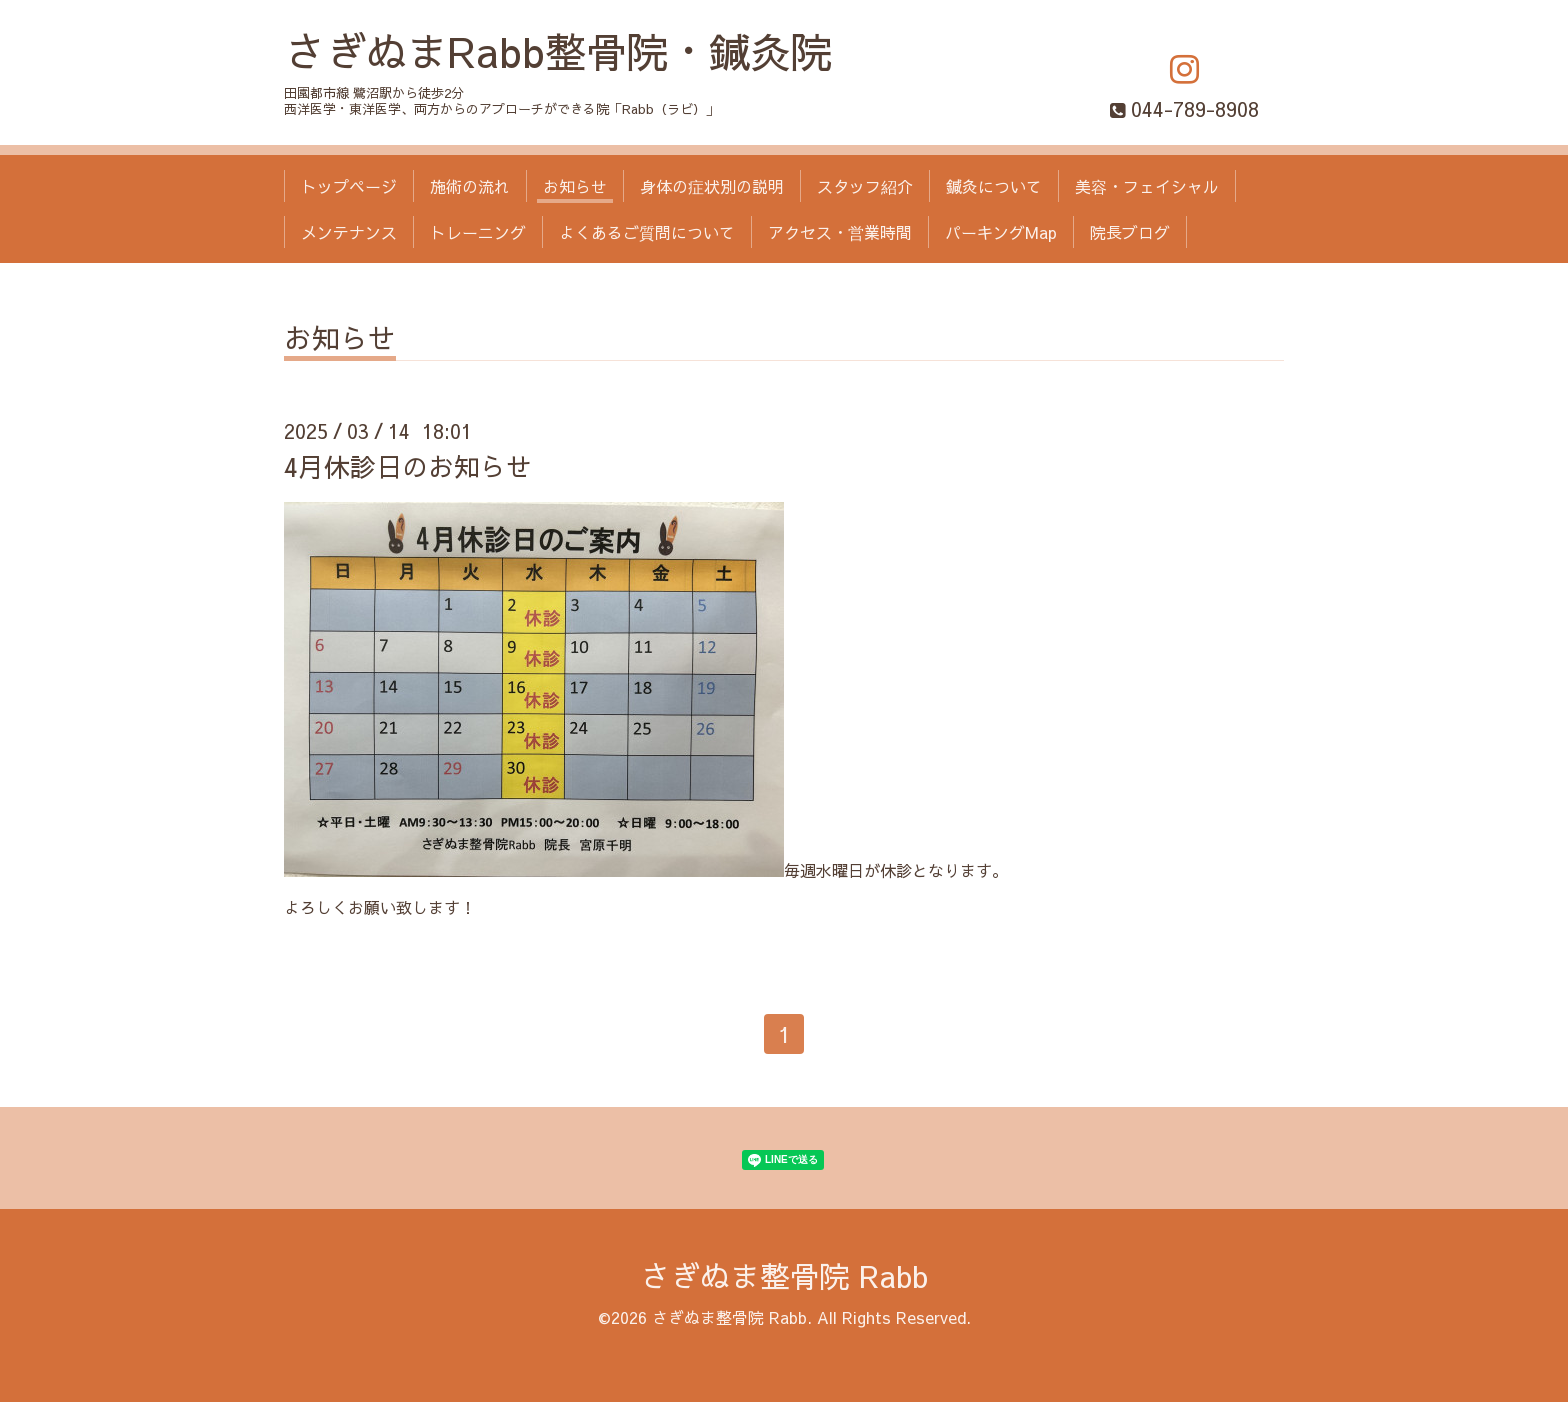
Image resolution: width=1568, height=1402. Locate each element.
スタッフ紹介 (865, 186)
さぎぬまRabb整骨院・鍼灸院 (558, 50)
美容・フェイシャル (1147, 186)
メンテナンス (349, 232)
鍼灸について (994, 186)
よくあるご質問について (647, 232)
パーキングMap (1001, 232)
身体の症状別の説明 (712, 186)
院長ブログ (1130, 232)
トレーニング (478, 232)
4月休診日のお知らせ (408, 466)
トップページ (349, 186)
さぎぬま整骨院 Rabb (784, 1275)
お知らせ (575, 186)
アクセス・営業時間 (840, 232)
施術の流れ (470, 186)
